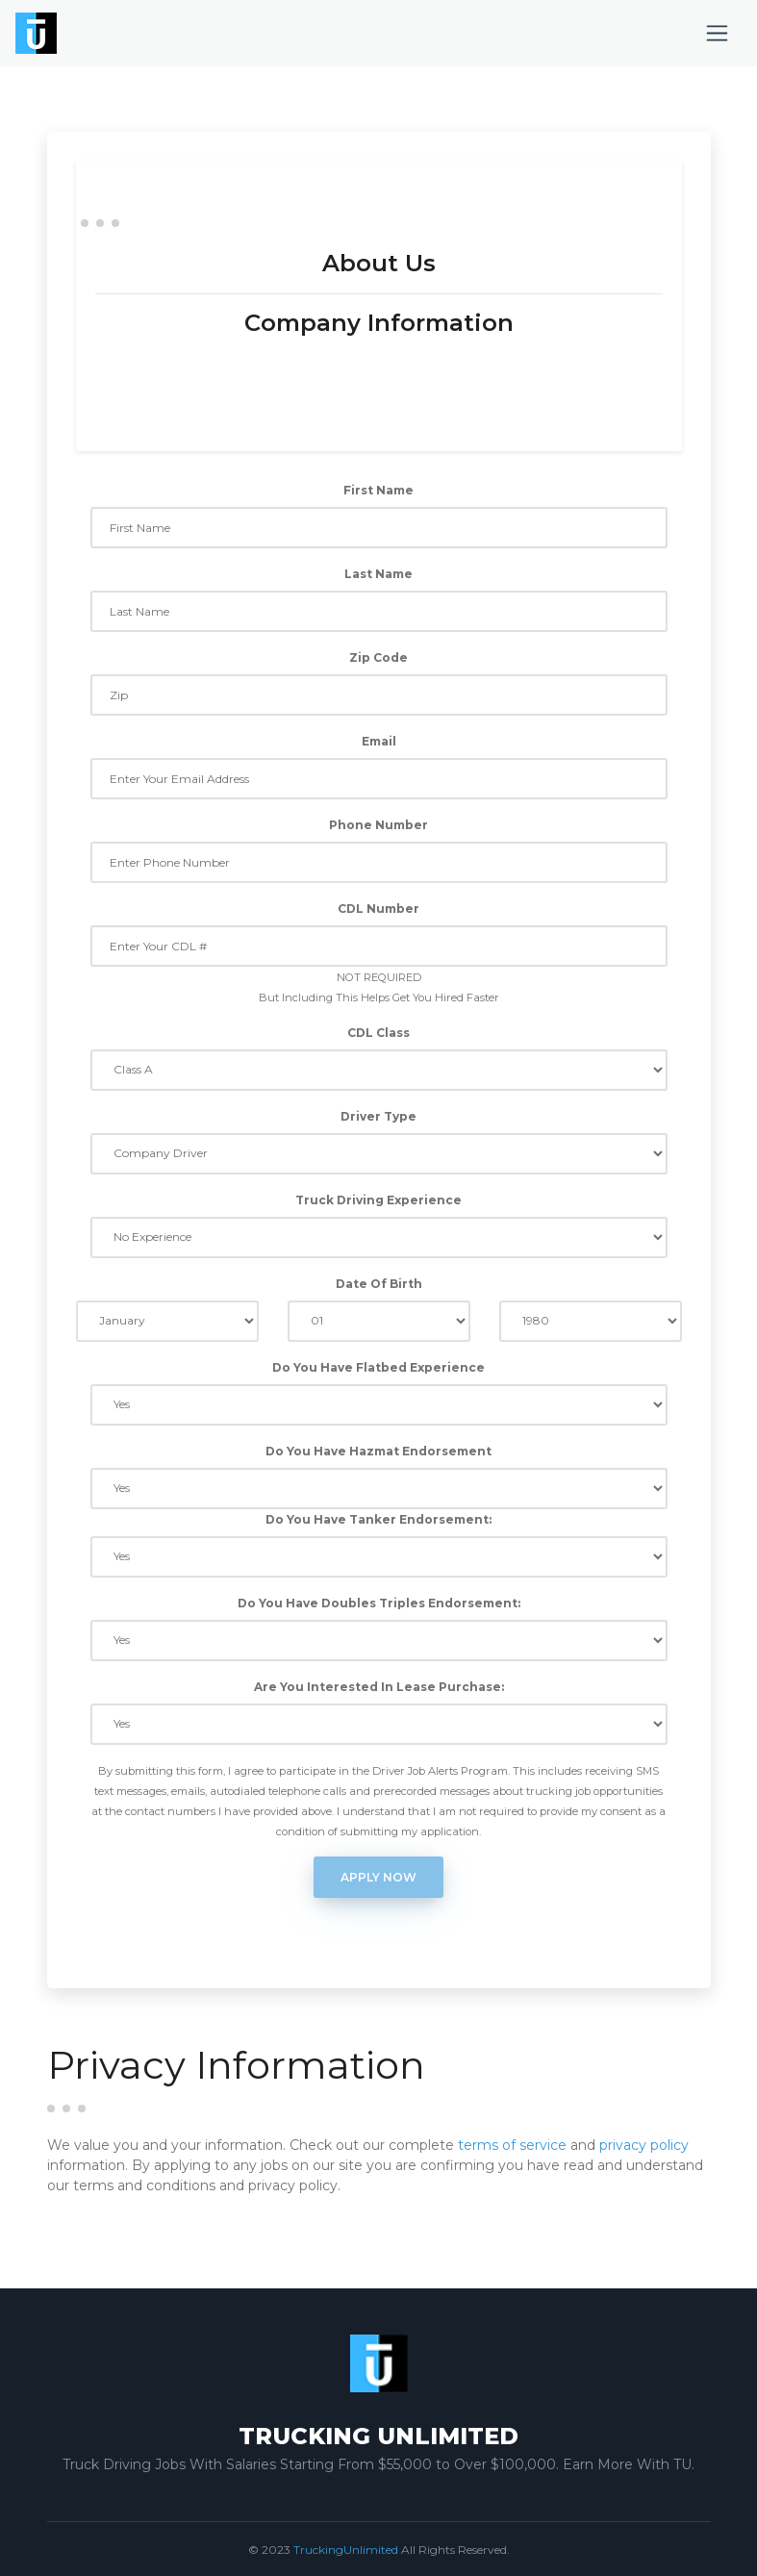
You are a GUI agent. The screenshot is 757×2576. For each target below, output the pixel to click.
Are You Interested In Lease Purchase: (379, 1686)
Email (379, 741)
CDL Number (378, 908)
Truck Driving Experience (378, 1200)
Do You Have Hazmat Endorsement (378, 1451)
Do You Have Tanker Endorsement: (378, 1519)
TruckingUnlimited (345, 2549)
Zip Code (378, 657)
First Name (378, 490)
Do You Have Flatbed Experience (378, 1367)
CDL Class (378, 1032)
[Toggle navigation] (717, 33)
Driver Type (378, 1116)
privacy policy (644, 2145)
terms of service (512, 2145)
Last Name (378, 574)
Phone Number (378, 825)
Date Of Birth (379, 1283)
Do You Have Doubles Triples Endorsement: (379, 1603)
